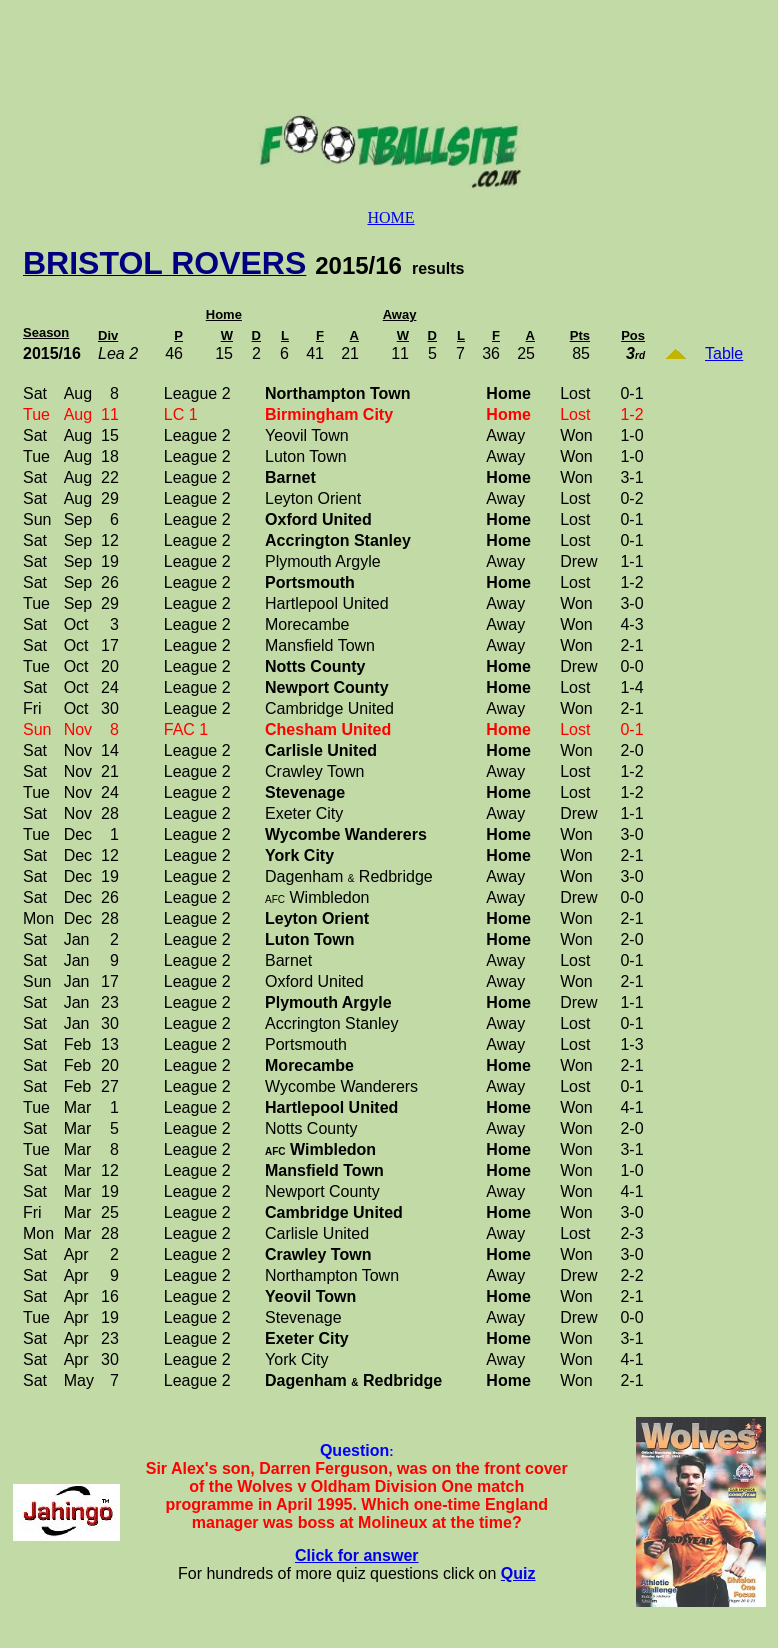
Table (724, 353)
